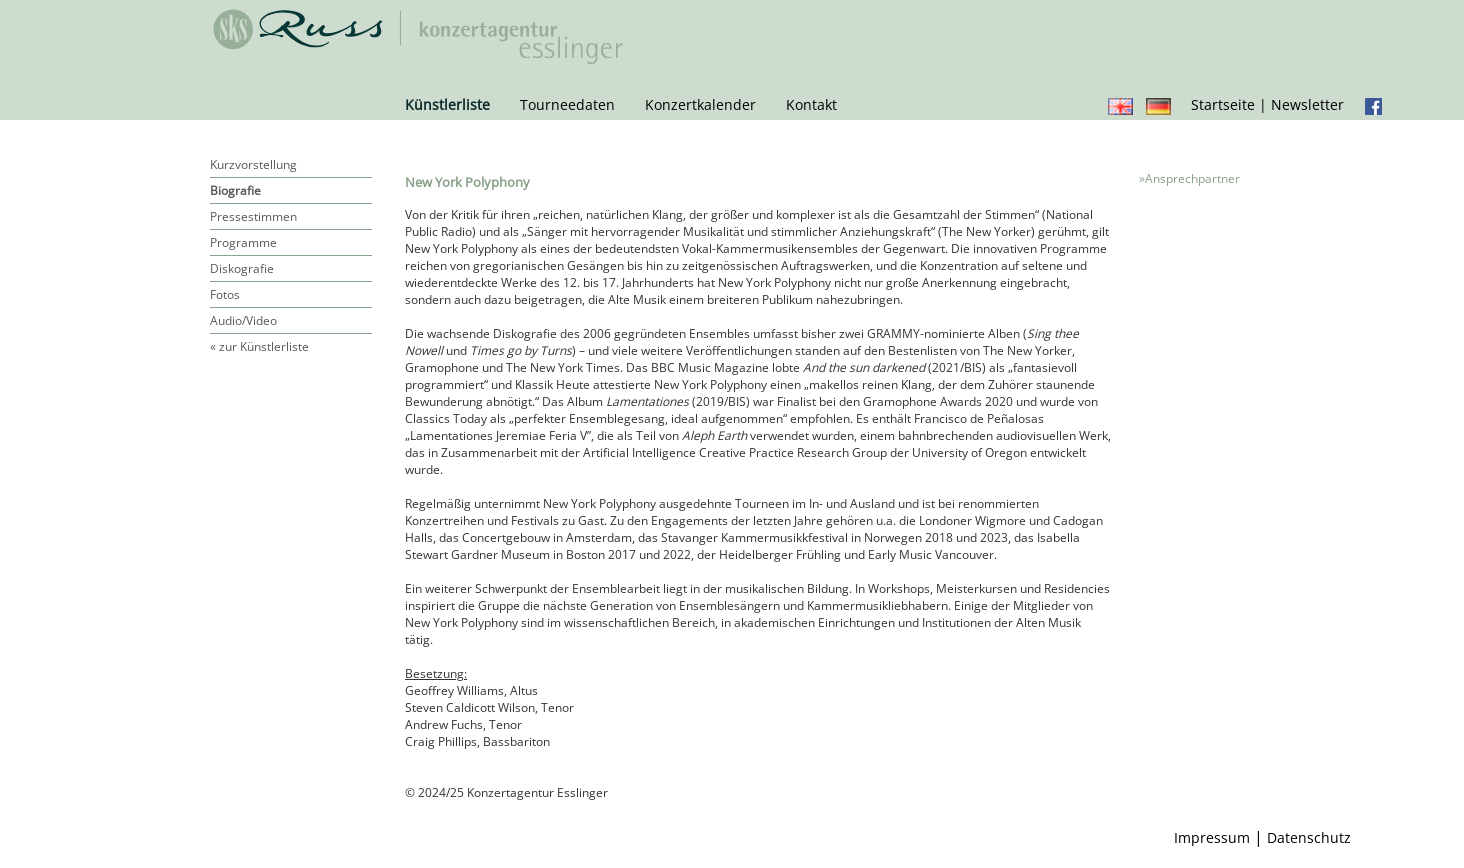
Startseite (1223, 104)
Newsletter (1307, 104)
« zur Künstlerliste (259, 346)
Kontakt (811, 104)
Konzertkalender (700, 104)
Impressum (1212, 837)
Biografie (235, 190)
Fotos (225, 294)
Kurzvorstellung (253, 164)
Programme (243, 242)
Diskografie (242, 268)
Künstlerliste (447, 104)
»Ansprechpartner (1189, 178)
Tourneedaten (567, 104)
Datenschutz (1309, 837)
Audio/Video (243, 320)
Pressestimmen (253, 216)
